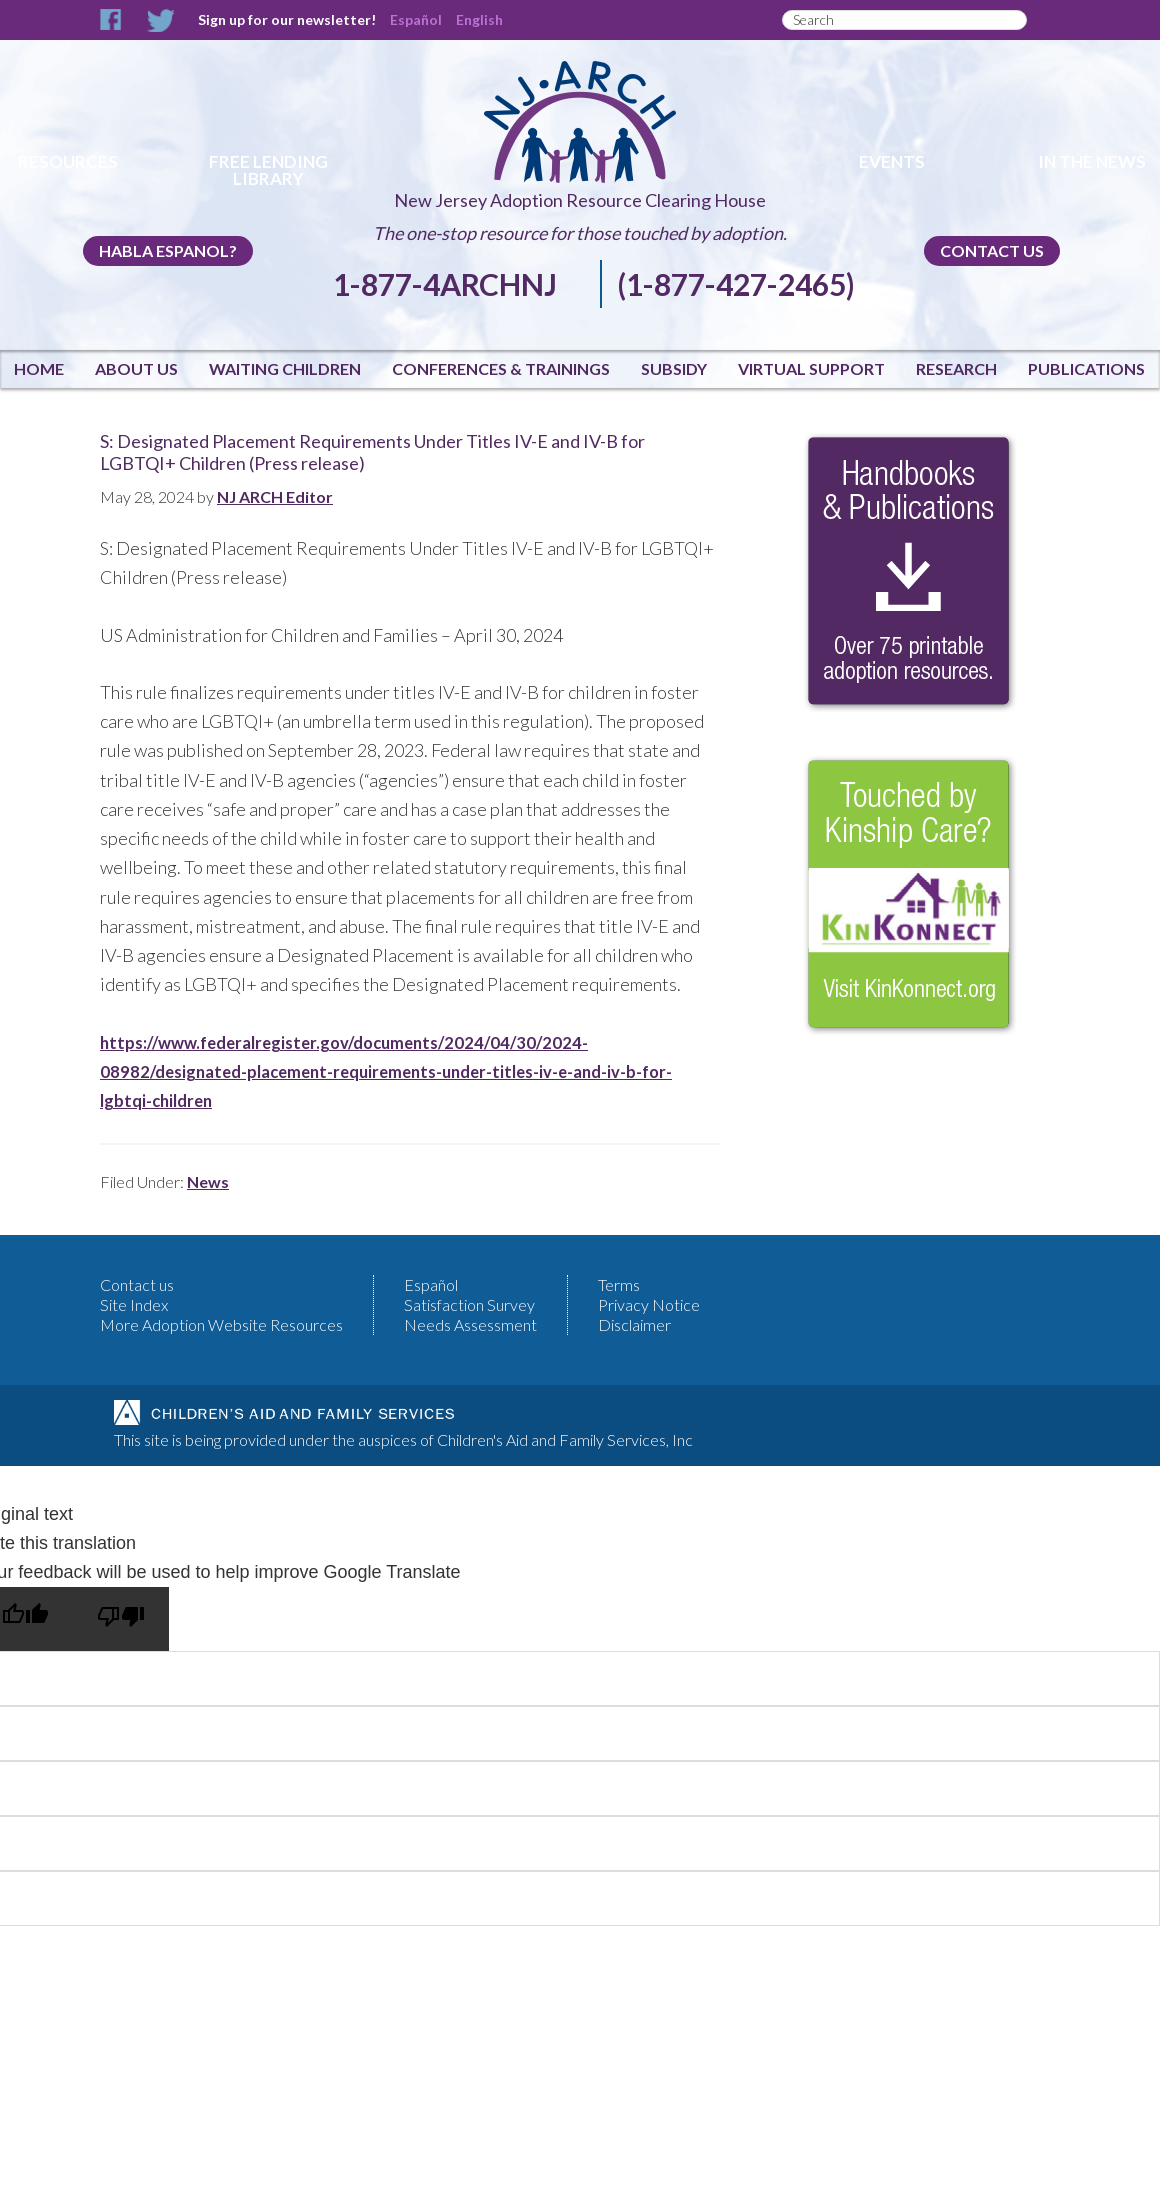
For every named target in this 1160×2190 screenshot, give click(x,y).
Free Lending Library (268, 170)
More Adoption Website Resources (221, 1324)
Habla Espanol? (168, 250)
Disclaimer (634, 1324)
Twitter (160, 20)
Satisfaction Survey (469, 1304)
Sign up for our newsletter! (287, 19)
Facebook (111, 20)
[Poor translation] (121, 1619)
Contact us (992, 250)
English (479, 19)
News (208, 1181)
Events (892, 161)
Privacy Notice (649, 1304)
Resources (68, 161)
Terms (619, 1284)
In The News (1092, 161)
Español (416, 19)
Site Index (134, 1304)
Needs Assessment (470, 1324)
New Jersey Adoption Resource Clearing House (580, 200)
